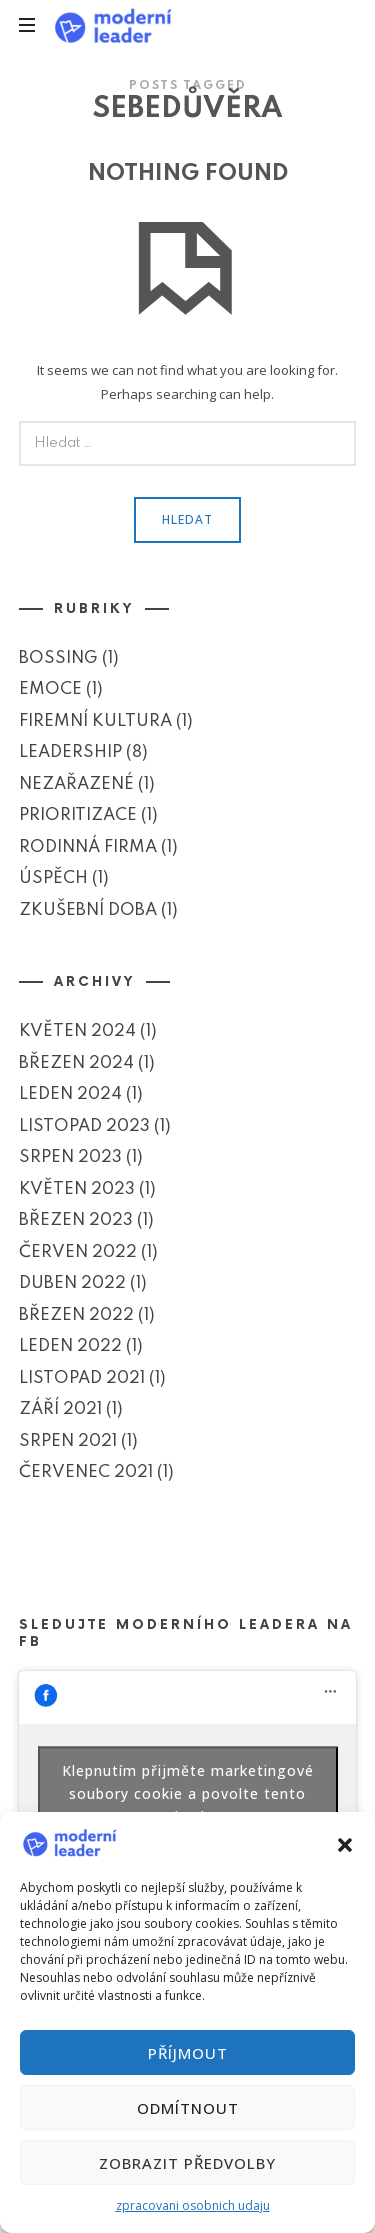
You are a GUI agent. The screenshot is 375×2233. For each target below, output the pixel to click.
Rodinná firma (88, 847)
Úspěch (53, 878)
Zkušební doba (88, 910)
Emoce (50, 689)
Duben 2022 (72, 1283)
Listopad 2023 (84, 1125)
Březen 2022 (76, 1314)
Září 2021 (60, 1409)
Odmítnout (188, 2108)
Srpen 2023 (70, 1157)
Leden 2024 (70, 1094)
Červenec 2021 (86, 1472)
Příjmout (188, 2053)
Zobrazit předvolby (187, 2163)
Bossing (58, 658)
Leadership (70, 752)
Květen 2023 (77, 1188)
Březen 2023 (76, 1220)
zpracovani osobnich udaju (193, 2205)
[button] (345, 1843)
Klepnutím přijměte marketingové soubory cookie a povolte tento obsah (188, 1792)
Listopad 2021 (82, 1377)
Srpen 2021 (68, 1440)
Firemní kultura (95, 721)
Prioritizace (78, 815)
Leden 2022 (70, 1346)
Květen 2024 (77, 1031)
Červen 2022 (78, 1251)
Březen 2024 (76, 1062)
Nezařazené (76, 784)
